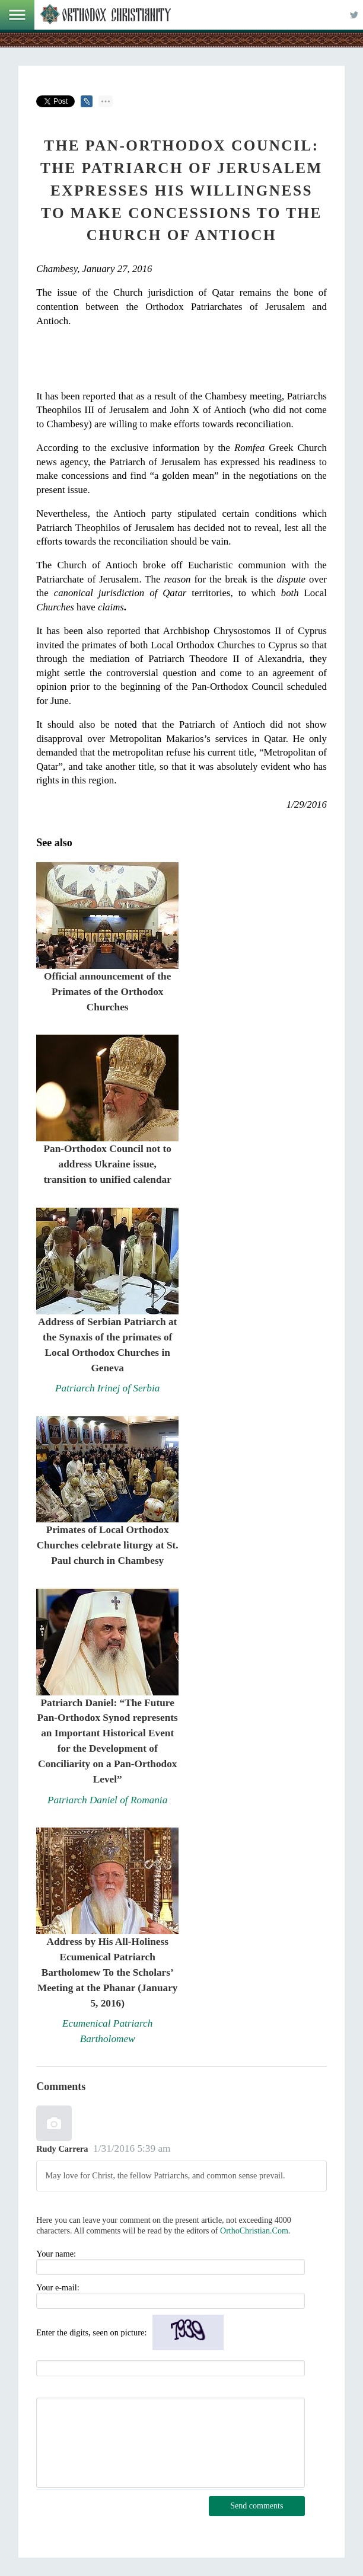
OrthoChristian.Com (254, 2230)
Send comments (256, 2505)
